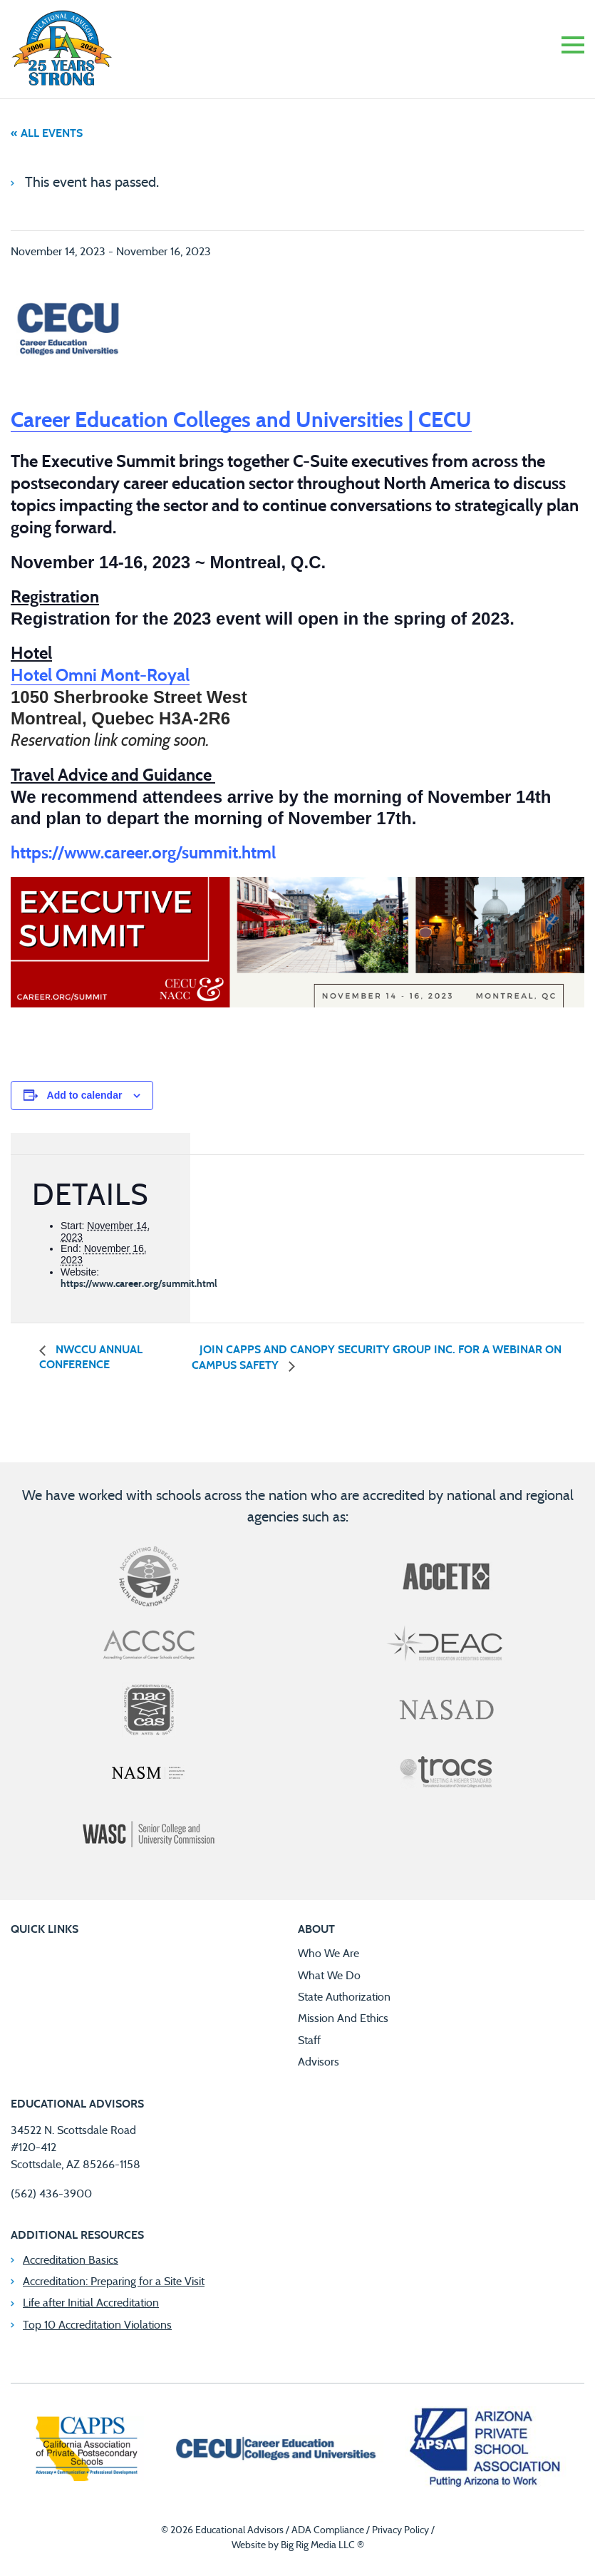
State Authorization (344, 1997)
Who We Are (328, 1953)
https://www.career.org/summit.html (139, 1284)
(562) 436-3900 (51, 2194)
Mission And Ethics (343, 2018)
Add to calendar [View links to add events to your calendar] (85, 1095)
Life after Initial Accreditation (91, 2303)
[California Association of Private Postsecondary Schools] (86, 2450)
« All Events (47, 133)
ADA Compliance (327, 2530)
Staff (309, 2040)
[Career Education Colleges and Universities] (274, 2450)
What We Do (329, 1975)
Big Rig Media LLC (318, 2545)
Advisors (318, 2062)
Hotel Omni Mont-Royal (100, 675)
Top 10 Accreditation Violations (97, 2325)
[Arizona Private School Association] (485, 2450)
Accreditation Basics (70, 2260)
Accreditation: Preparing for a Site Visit (114, 2281)
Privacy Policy (400, 2530)
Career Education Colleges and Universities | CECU (241, 420)
